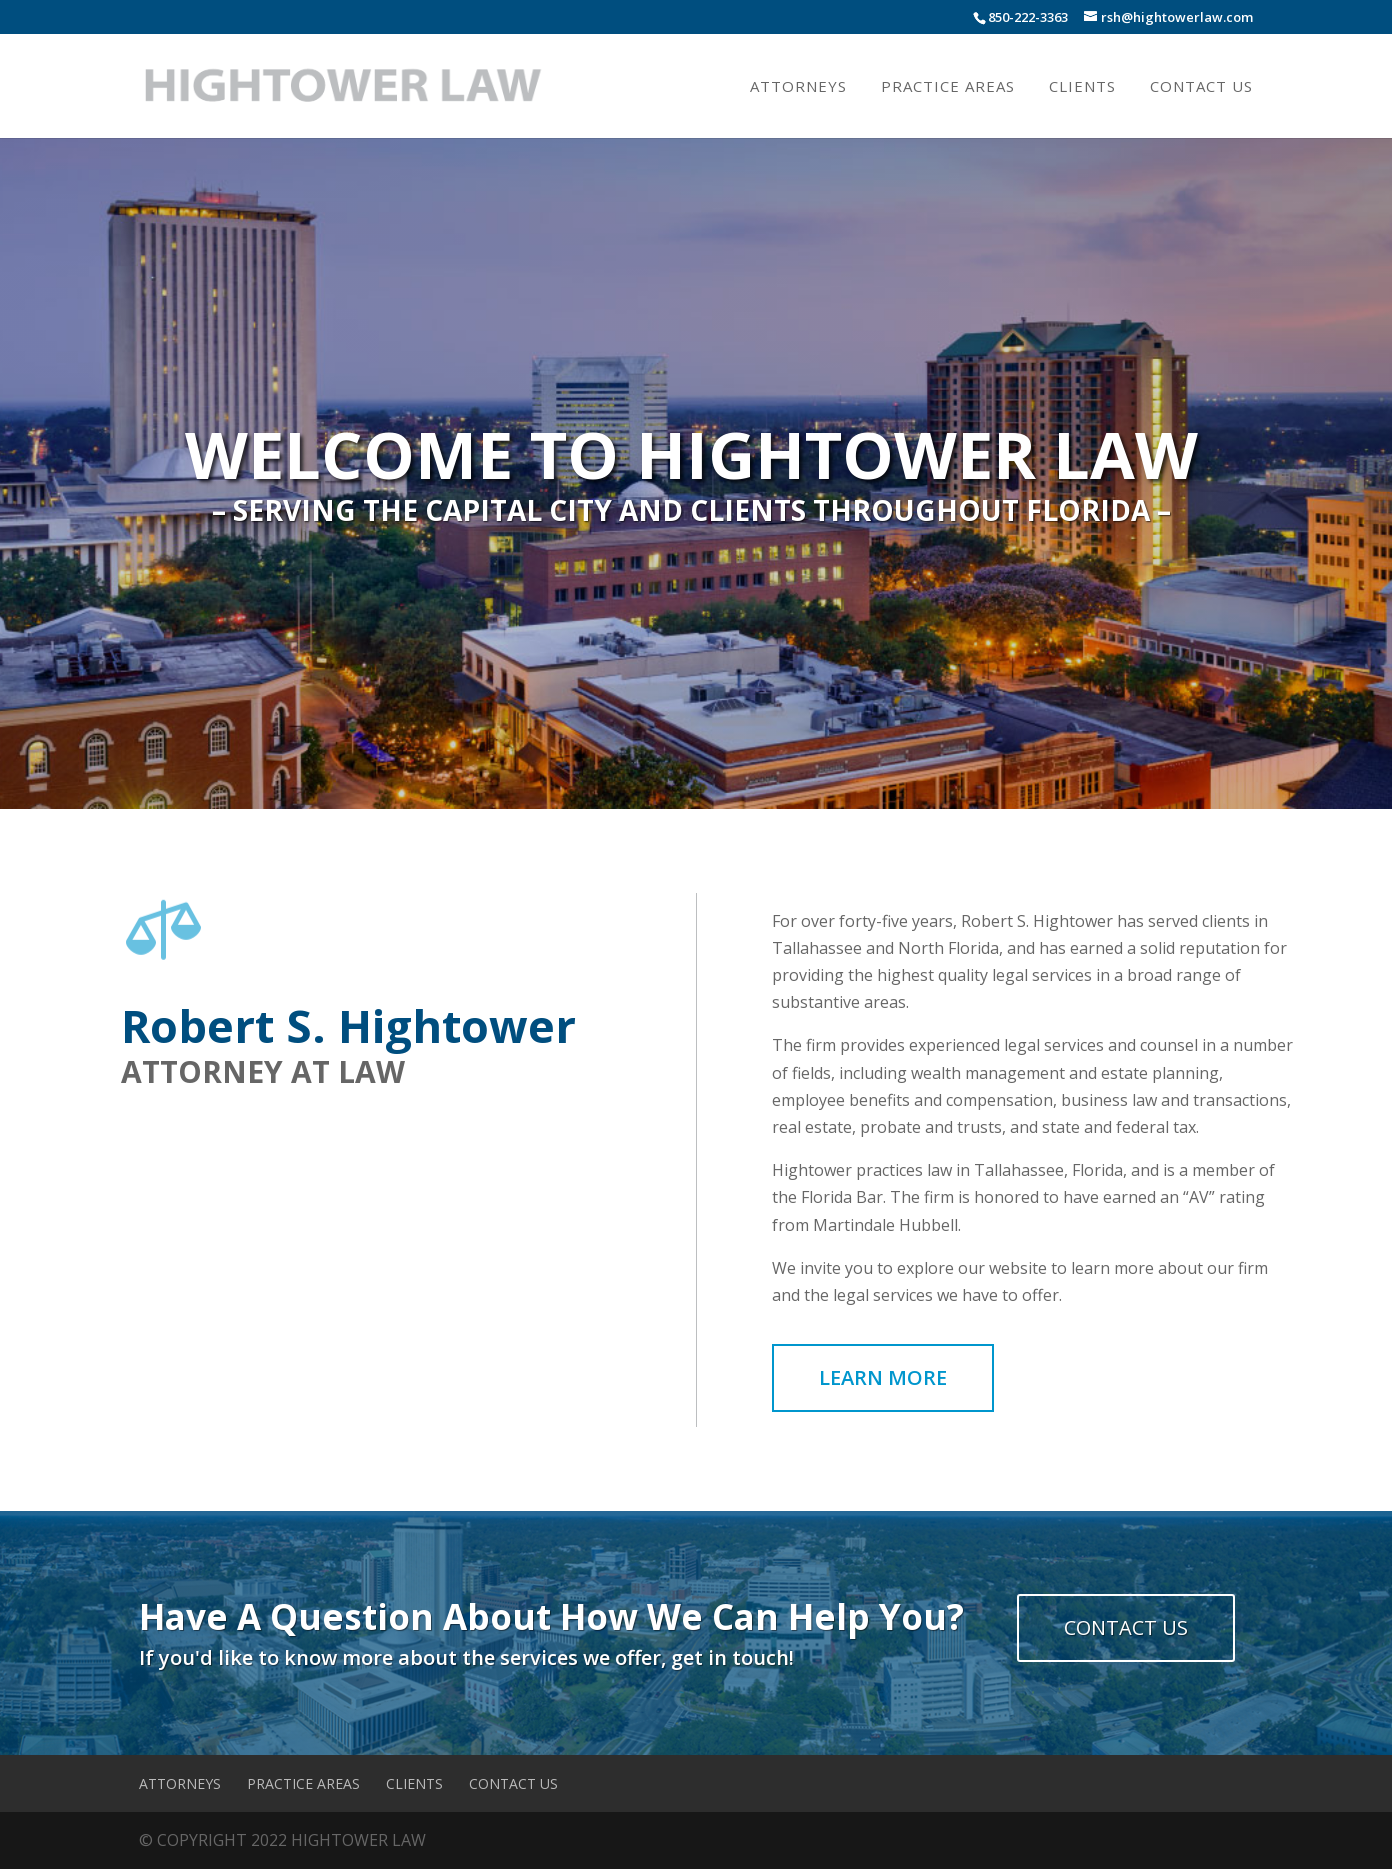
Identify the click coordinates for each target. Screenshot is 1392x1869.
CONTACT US (1126, 1627)
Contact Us (1201, 87)
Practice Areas (948, 87)
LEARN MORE (883, 1377)
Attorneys (798, 87)
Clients (1082, 87)
